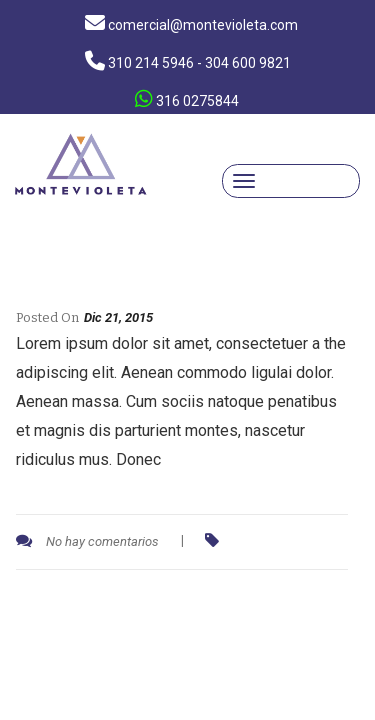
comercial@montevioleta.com (191, 23)
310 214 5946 (188, 61)
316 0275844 (187, 99)
